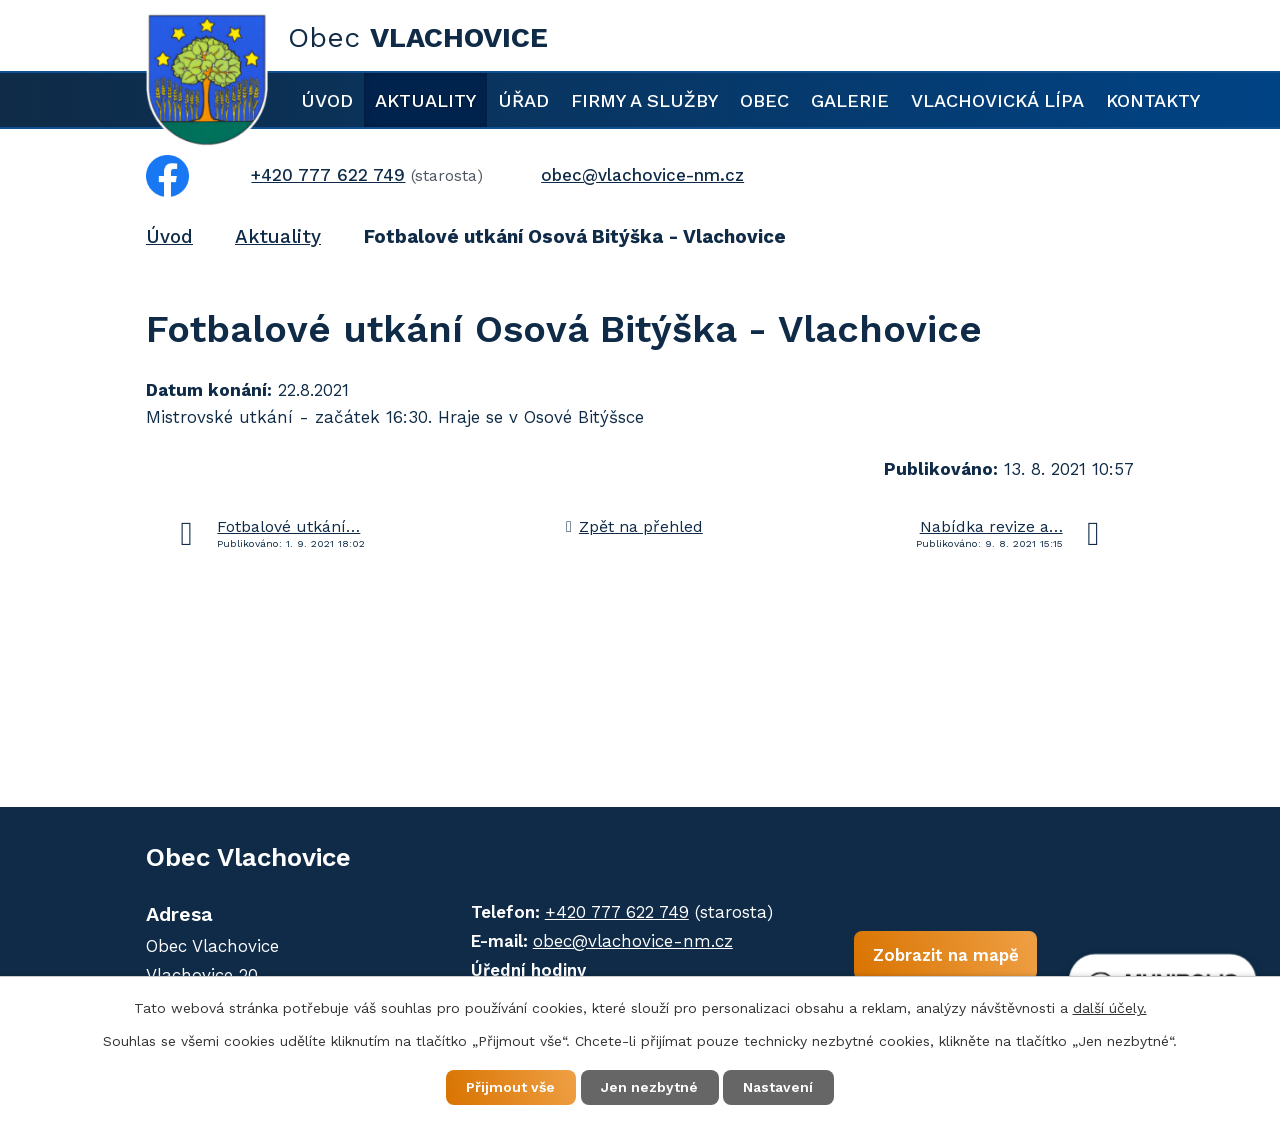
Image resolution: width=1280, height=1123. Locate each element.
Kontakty (1153, 100)
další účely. (1110, 1007)
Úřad (523, 100)
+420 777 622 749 (613, 912)
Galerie (850, 100)
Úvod (327, 100)
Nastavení (780, 1087)
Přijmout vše (509, 1087)
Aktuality (425, 100)
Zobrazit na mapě (939, 956)
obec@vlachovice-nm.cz (629, 941)
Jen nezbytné (649, 1087)
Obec (764, 100)
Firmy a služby (644, 100)
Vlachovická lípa (997, 100)
